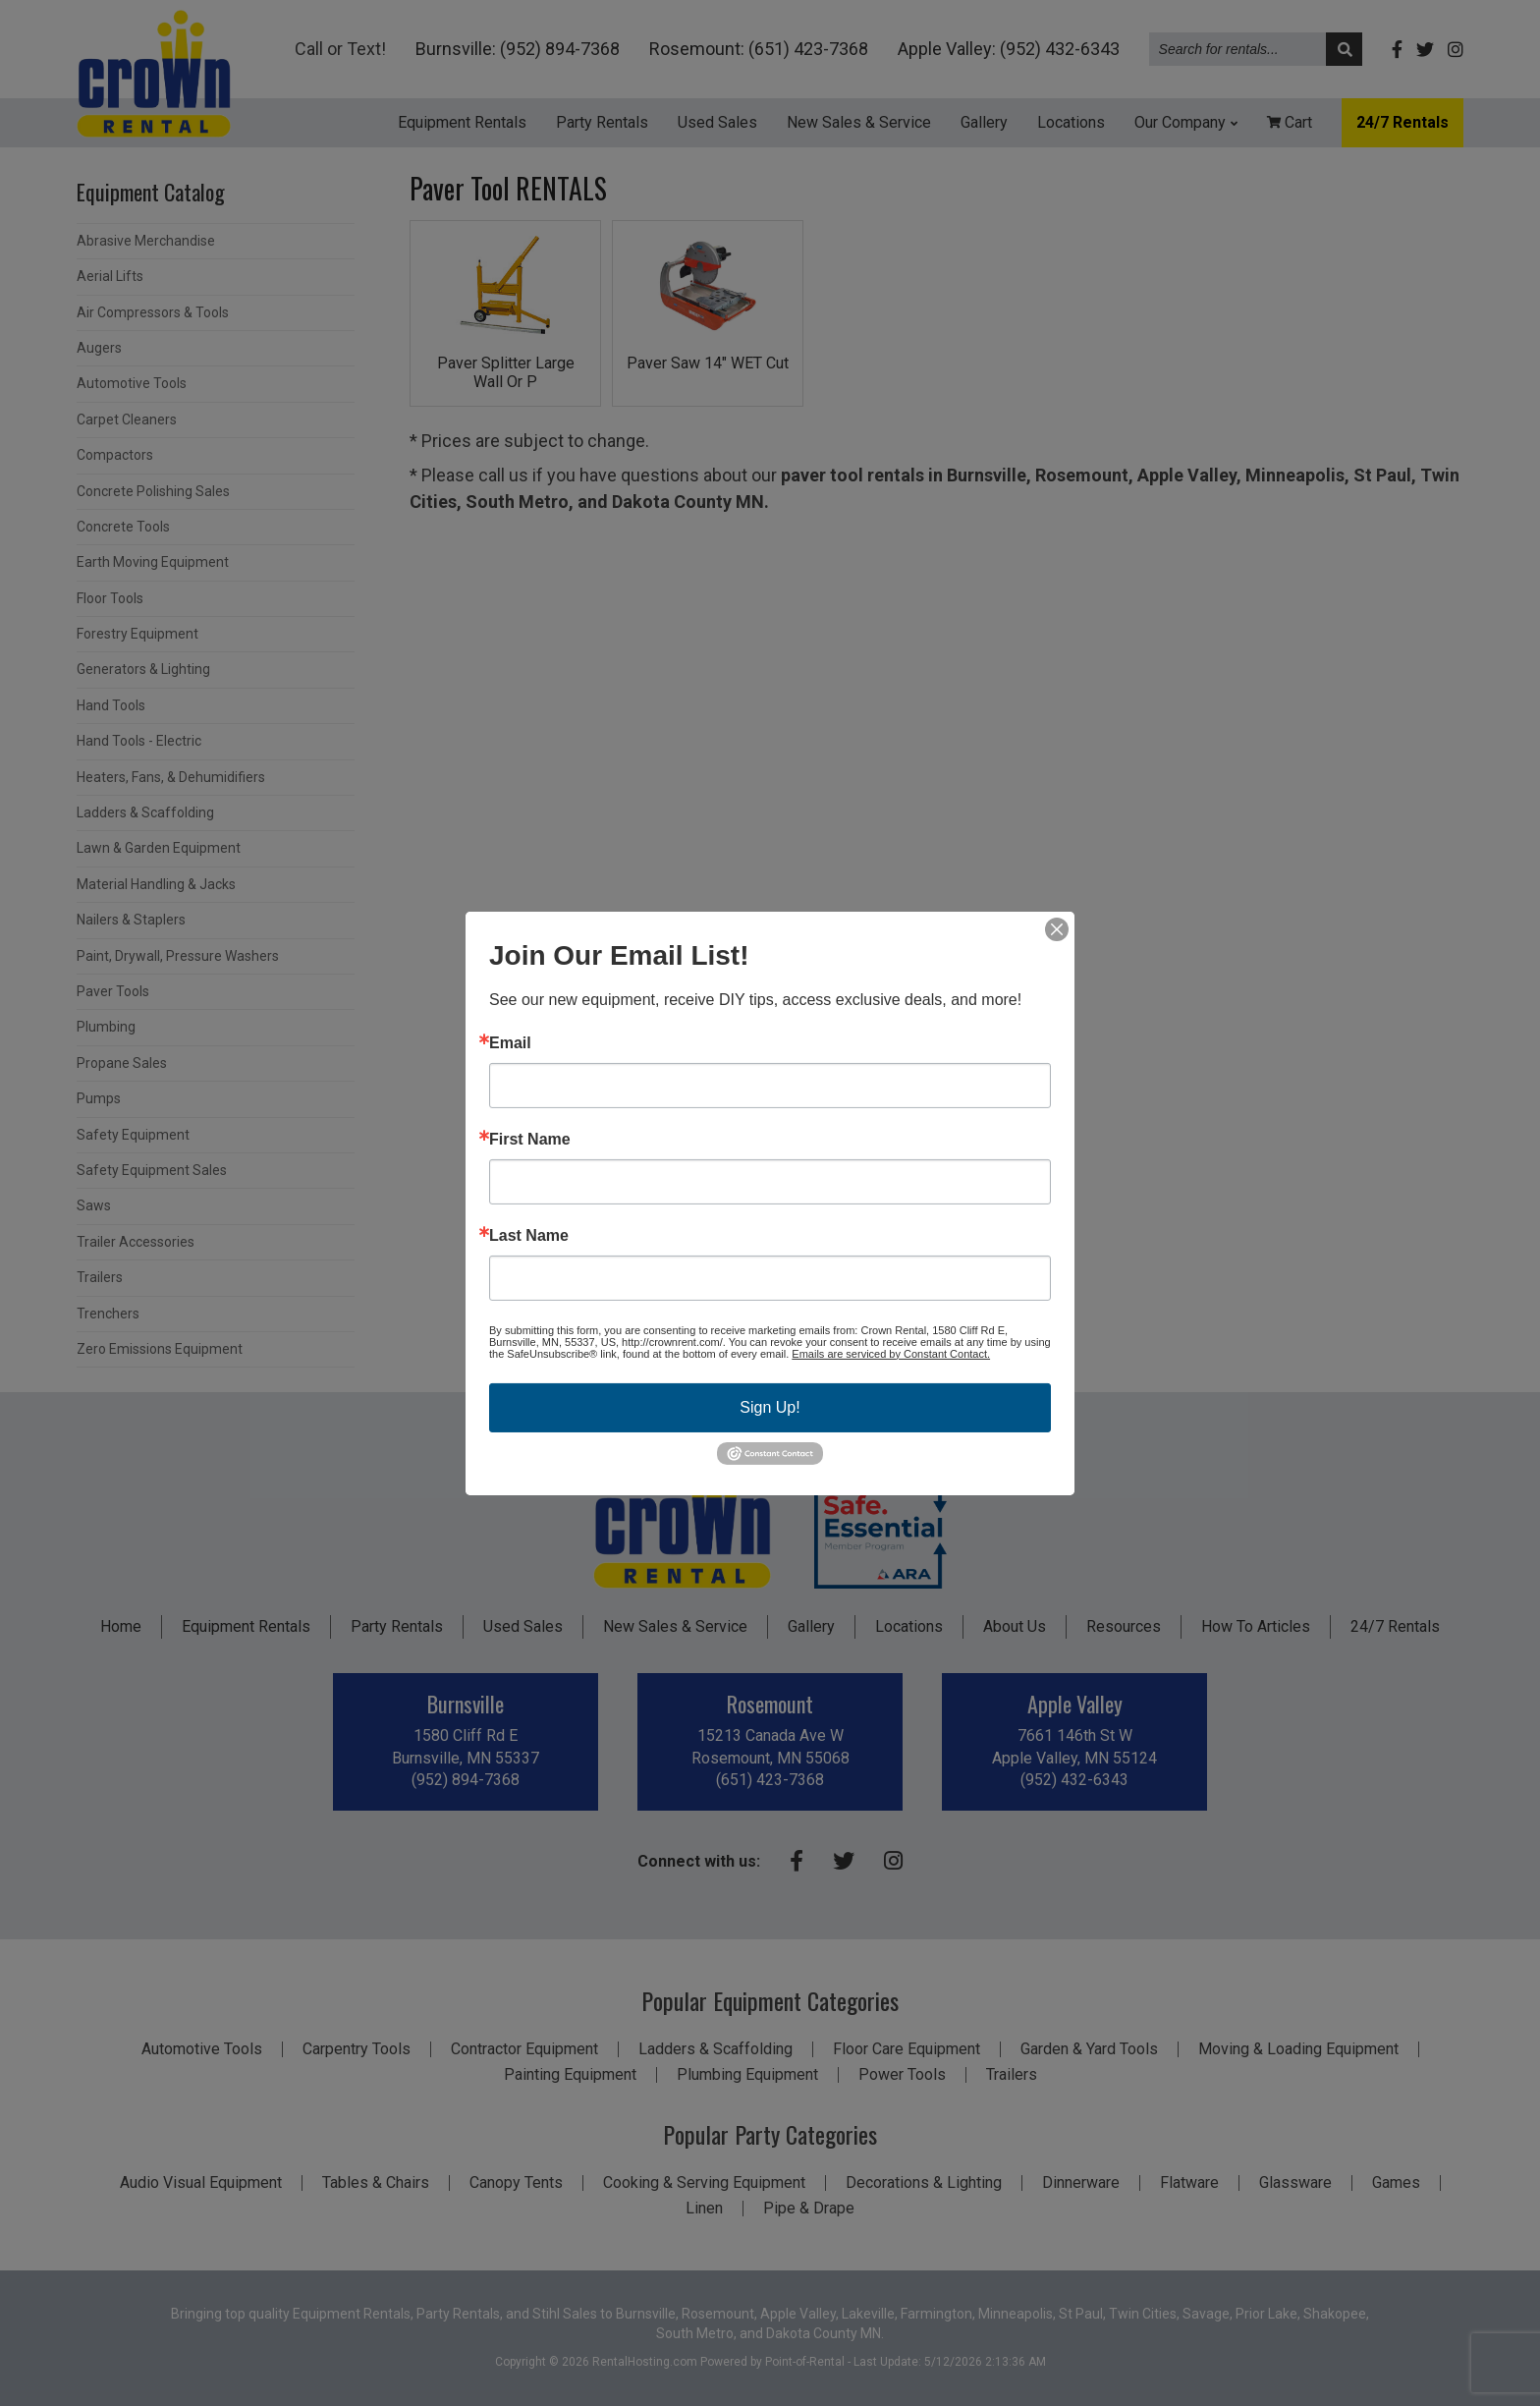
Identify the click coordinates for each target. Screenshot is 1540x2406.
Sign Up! (769, 1406)
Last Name (529, 1235)
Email (510, 1042)
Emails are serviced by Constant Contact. (891, 1353)
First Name (530, 1139)
